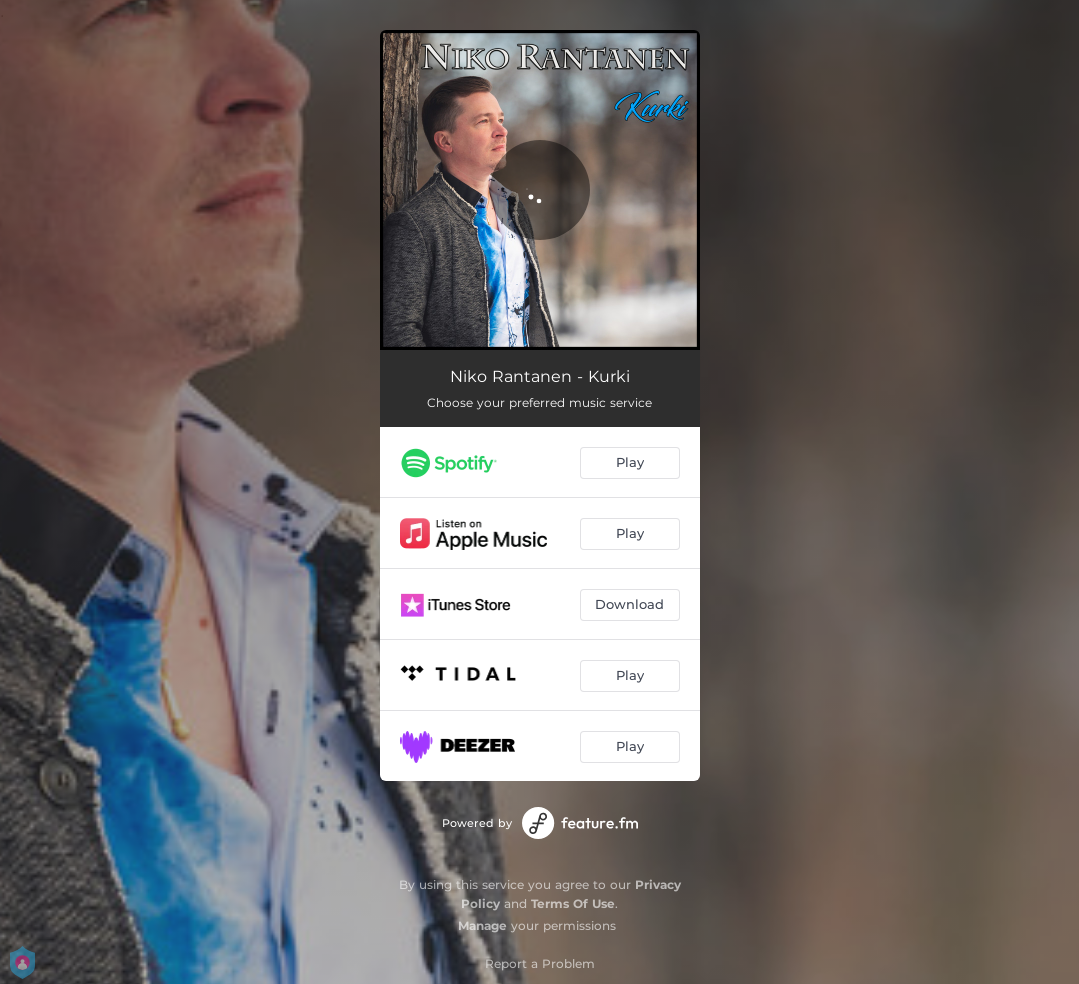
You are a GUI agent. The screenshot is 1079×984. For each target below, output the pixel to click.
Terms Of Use (573, 903)
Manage (482, 925)
